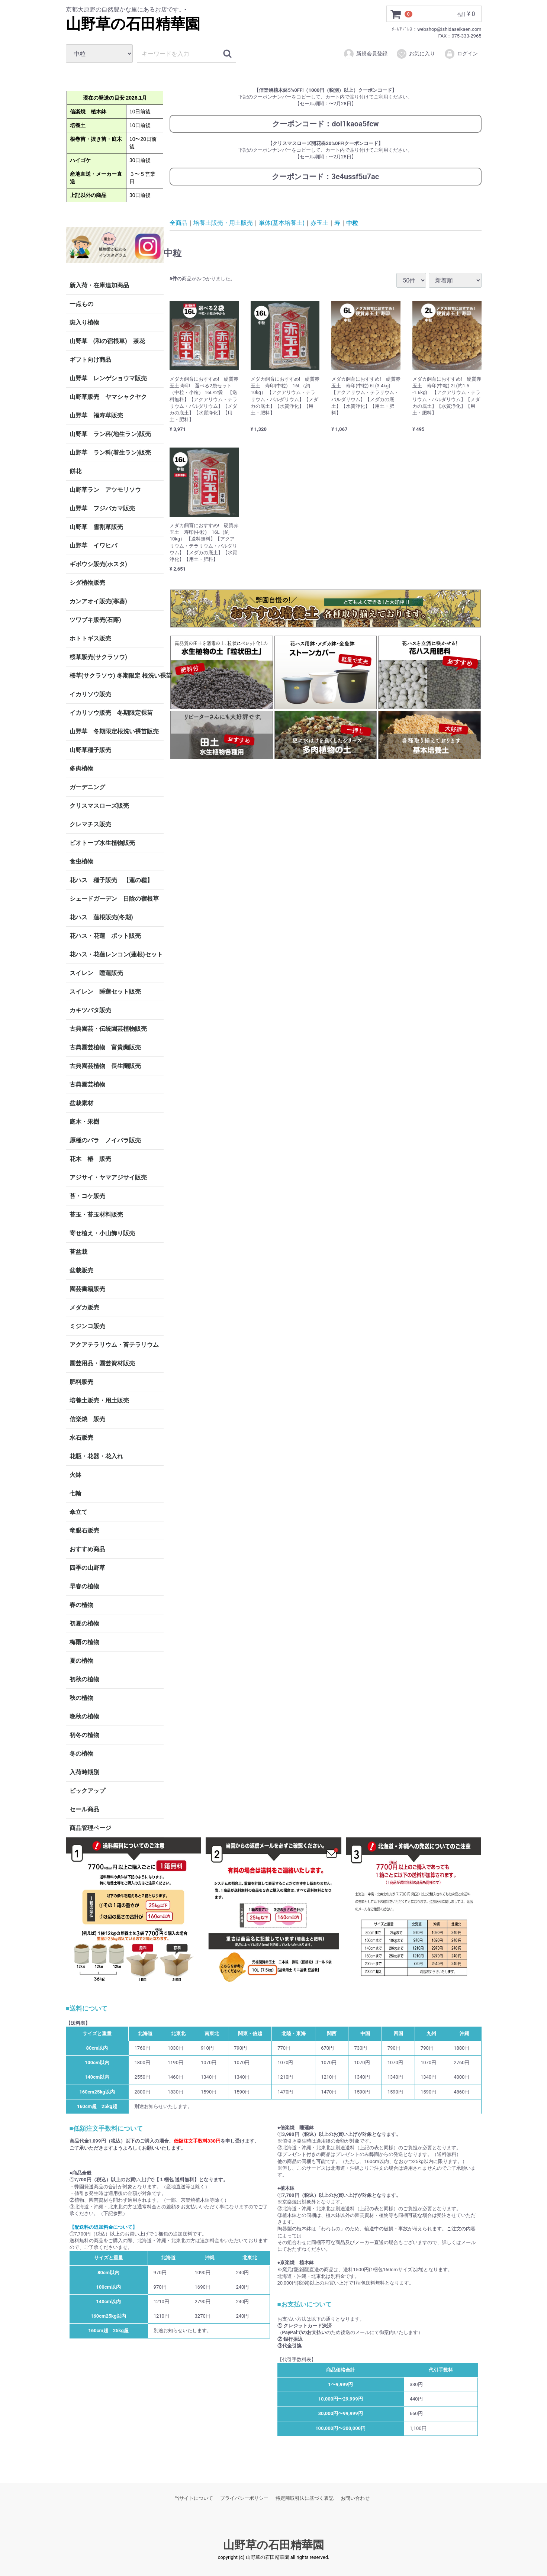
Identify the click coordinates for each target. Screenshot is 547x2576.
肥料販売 (81, 1381)
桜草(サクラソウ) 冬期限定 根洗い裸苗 (117, 675)
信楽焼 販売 (87, 1419)
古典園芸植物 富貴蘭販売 (105, 1047)
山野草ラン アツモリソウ (105, 489)
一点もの (81, 303)
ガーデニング (90, 787)
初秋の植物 (84, 1679)
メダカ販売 (84, 1307)
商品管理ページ (90, 1827)
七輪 (75, 1493)
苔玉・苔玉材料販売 (96, 1214)
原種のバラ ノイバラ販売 (105, 1140)
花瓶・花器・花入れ (96, 1456)
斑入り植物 (84, 322)
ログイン (461, 53)
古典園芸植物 (87, 1084)
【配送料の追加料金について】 (103, 2227)
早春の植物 (84, 1586)
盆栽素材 (81, 1103)
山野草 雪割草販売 (96, 526)
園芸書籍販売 (87, 1288)
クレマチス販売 (90, 824)
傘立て (78, 1511)
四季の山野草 (87, 1567)
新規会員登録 (365, 53)
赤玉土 (319, 222)
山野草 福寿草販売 (96, 415)
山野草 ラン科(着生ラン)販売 (110, 452)
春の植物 (81, 1604)
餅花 (75, 471)
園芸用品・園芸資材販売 (102, 1363)
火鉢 (75, 1474)
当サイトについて (193, 2498)
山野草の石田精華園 (133, 24)
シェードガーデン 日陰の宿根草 (114, 898)
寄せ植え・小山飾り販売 (102, 1233)
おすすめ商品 (87, 1549)
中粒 (352, 222)
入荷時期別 (84, 1772)
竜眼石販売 (84, 1530)
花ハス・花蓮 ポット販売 (105, 935)
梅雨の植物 (84, 1642)
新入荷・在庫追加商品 (99, 285)
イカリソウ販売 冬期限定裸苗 (111, 712)
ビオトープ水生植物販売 (102, 842)
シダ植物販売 (87, 582)
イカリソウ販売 (90, 694)
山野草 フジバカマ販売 (102, 508)
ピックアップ (87, 1790)
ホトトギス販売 (90, 638)
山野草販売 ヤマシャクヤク (108, 396)
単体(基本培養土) (282, 222)
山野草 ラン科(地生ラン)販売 (110, 434)
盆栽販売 (81, 1270)
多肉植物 (81, 768)
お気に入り (415, 53)
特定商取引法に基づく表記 (305, 2498)
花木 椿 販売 (90, 1158)
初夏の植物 (84, 1623)
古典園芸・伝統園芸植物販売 (108, 1028)
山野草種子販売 (90, 749)
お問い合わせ (355, 2498)
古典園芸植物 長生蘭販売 (105, 1065)
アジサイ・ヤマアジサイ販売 (108, 1177)
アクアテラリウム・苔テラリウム (114, 1344)
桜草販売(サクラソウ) (98, 657)
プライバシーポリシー (244, 2498)
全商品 (178, 222)
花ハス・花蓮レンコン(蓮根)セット (116, 954)
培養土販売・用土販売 (99, 1400)
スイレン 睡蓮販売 (96, 973)
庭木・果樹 (84, 1121)
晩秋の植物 (84, 1716)
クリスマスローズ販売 (99, 805)
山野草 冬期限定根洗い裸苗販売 (114, 731)
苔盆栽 (78, 1251)
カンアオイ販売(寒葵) (98, 601)
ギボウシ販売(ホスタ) (98, 564)
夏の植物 (81, 1660)
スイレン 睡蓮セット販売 (105, 991)
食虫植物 (81, 861)
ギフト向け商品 (90, 359)
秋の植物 (81, 1697)
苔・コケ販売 (87, 1196)
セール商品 (84, 1809)
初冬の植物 (84, 1735)
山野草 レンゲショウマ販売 (108, 378)
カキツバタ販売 (90, 1010)
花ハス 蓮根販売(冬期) (101, 917)
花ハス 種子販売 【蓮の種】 (111, 880)
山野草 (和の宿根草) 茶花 (107, 341)
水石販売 (81, 1437)
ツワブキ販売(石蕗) (95, 619)
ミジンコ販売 (87, 1326)
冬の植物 (81, 1753)
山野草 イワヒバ (93, 545)
